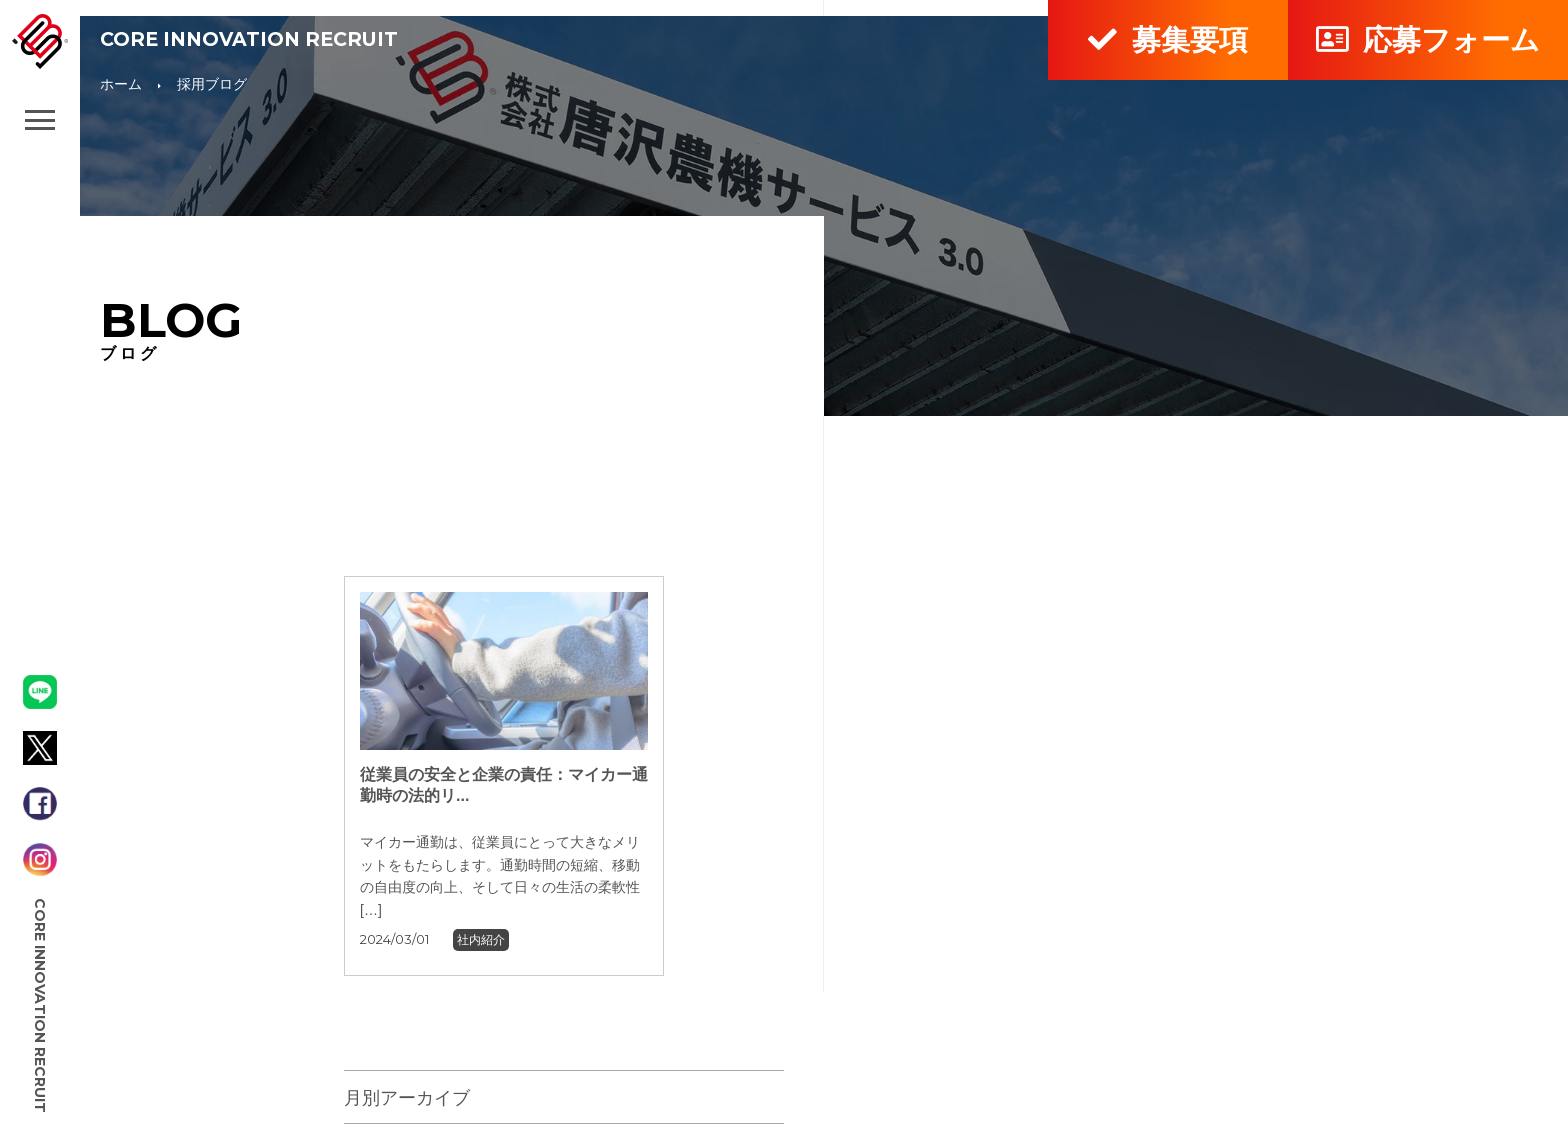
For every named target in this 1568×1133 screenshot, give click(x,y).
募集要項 (1167, 39)
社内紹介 (481, 940)
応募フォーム (1427, 39)
